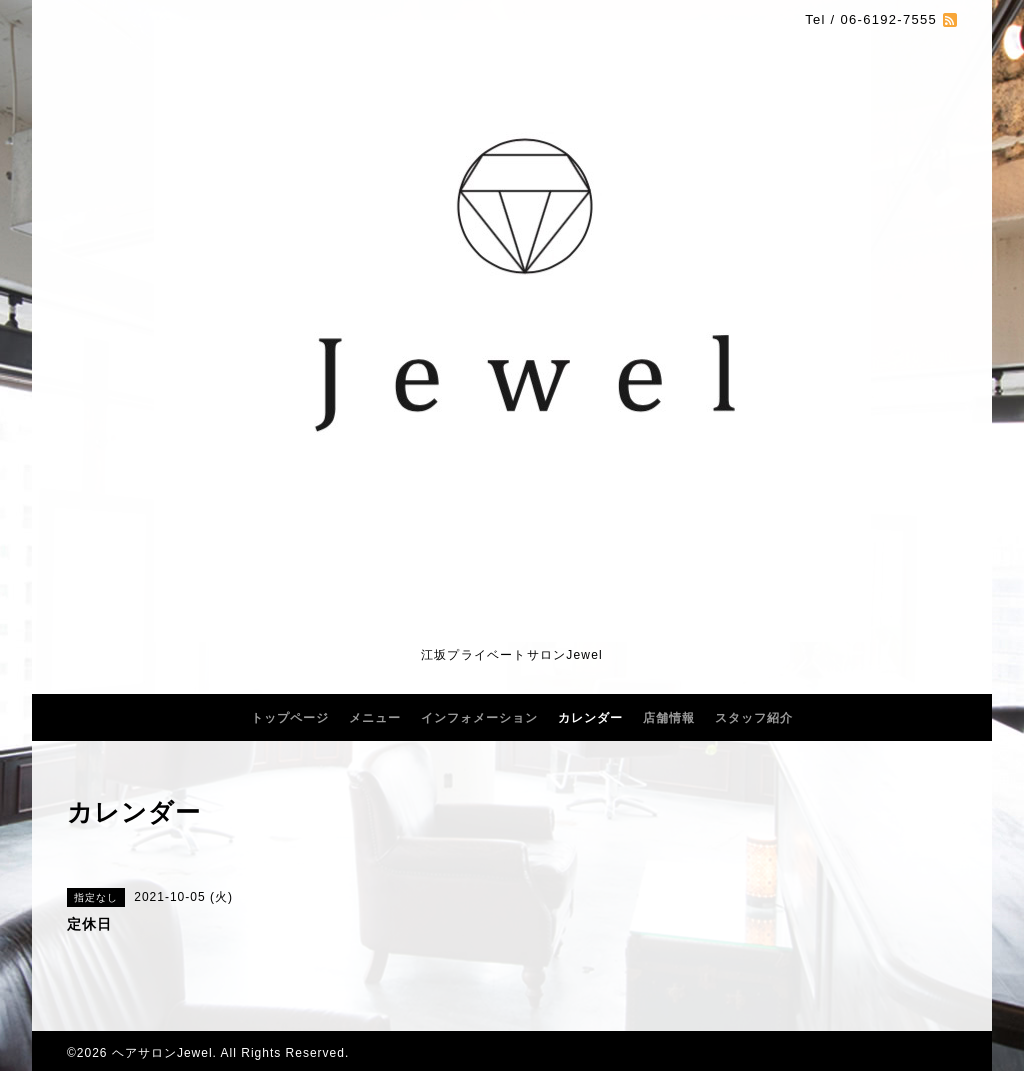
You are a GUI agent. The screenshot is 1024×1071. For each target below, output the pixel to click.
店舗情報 (669, 718)
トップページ (290, 718)
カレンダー (590, 718)
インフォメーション (479, 718)
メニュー (375, 718)
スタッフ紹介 (754, 718)
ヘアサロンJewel (162, 1053)
